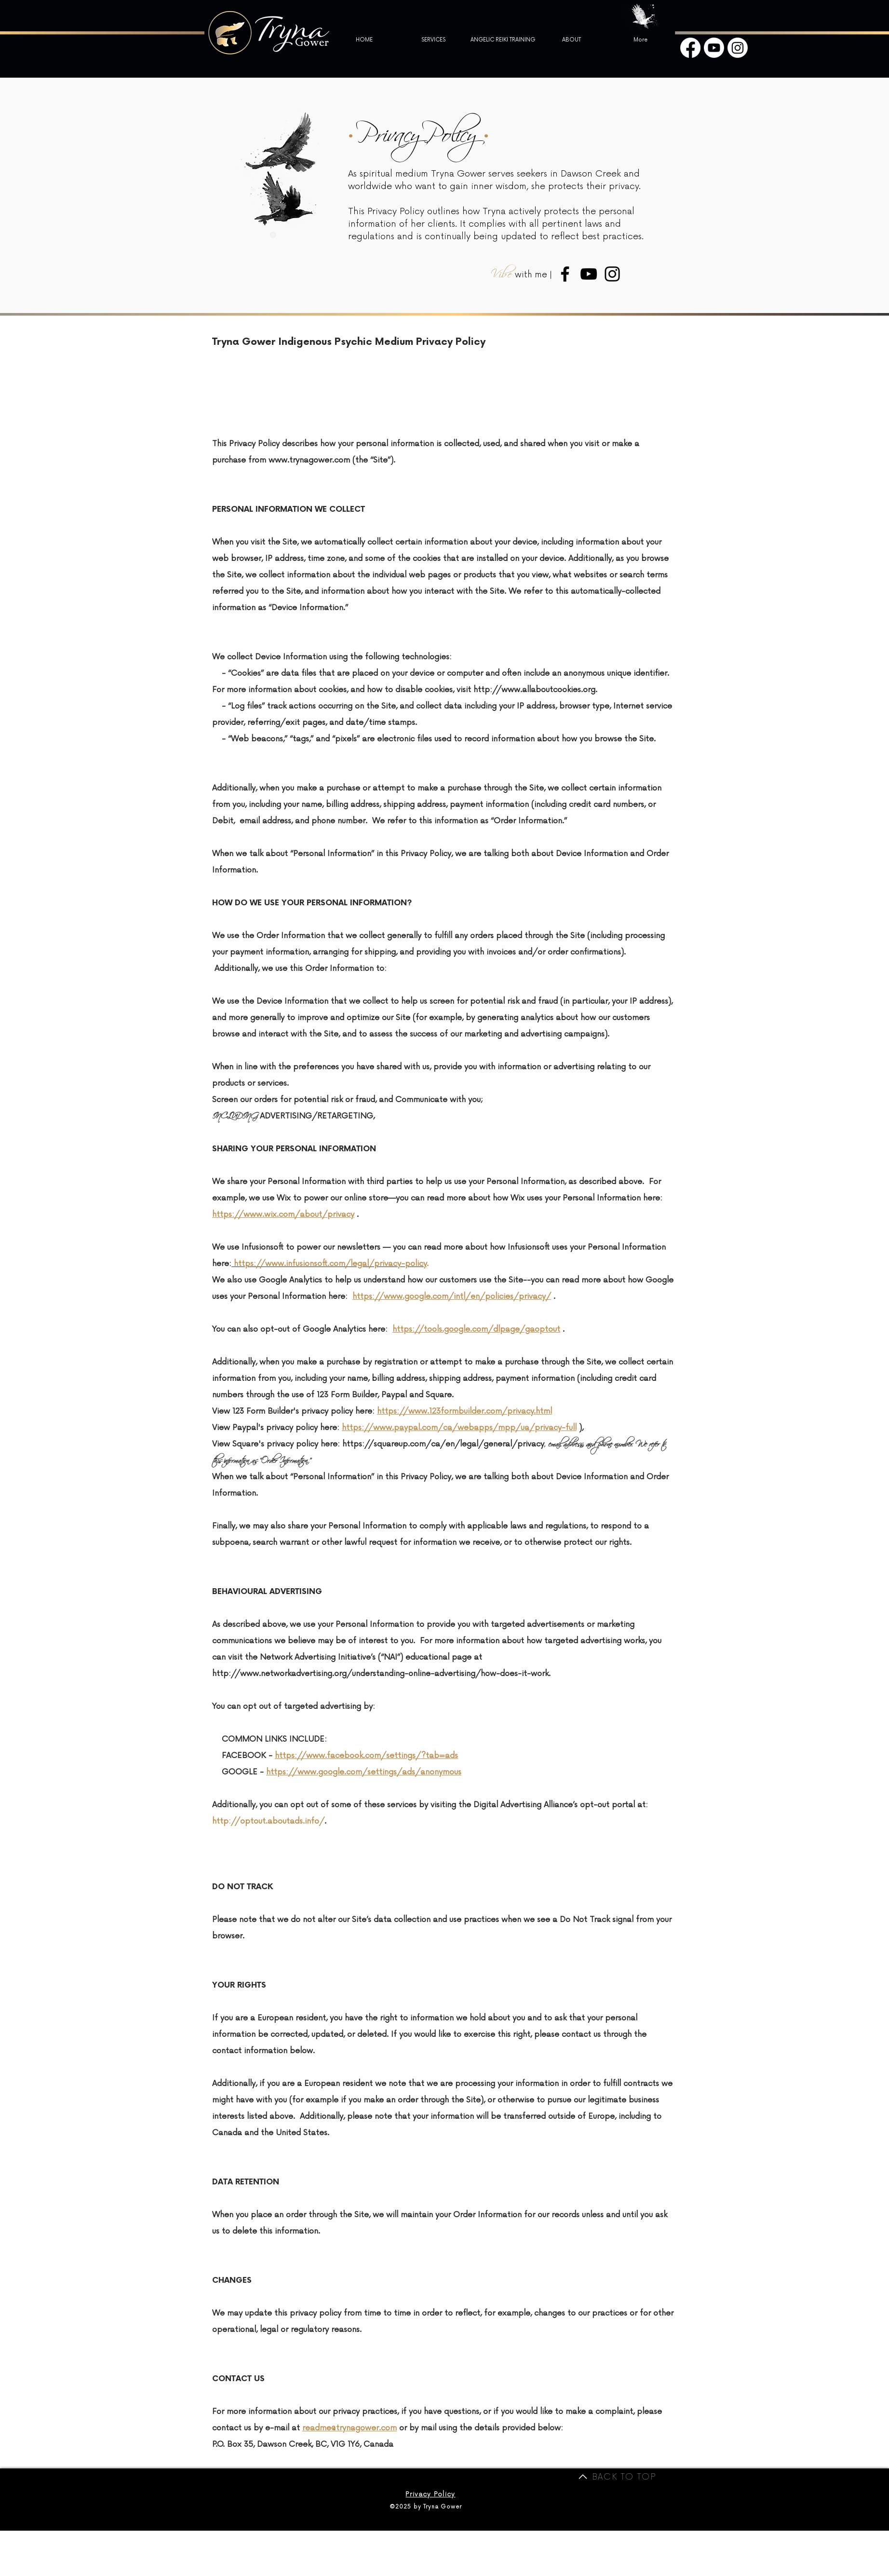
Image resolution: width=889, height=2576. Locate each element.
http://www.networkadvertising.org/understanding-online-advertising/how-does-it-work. (381, 1673)
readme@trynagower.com (349, 2428)
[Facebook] (690, 48)
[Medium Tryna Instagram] (612, 274)
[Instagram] (737, 48)
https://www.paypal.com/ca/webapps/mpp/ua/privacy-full (459, 1427)
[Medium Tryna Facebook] (565, 274)
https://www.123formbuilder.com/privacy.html (464, 1411)
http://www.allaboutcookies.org (534, 690)
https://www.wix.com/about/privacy (283, 1214)
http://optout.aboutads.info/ (268, 1821)
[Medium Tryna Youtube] (589, 274)
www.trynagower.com (309, 460)
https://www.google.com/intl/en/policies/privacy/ (451, 1296)
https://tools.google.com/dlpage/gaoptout (476, 1329)
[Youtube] (714, 48)
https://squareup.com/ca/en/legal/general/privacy (443, 1444)
